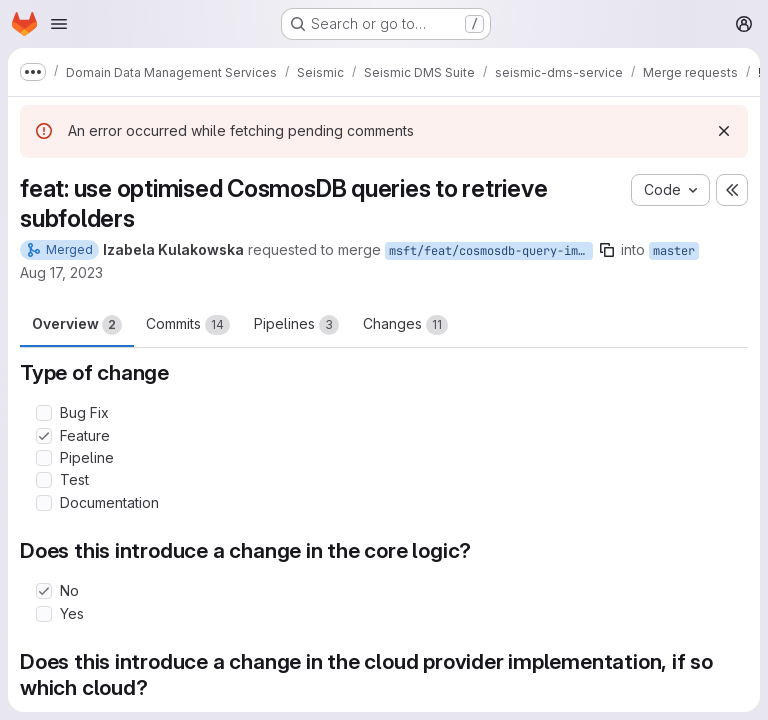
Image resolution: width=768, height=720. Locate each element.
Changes (405, 325)
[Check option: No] (44, 591)
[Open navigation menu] (59, 24)
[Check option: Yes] (44, 614)
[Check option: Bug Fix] (44, 413)
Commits (188, 325)
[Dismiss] (724, 131)
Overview (77, 325)
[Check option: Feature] (44, 436)
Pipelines (296, 325)
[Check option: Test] (44, 480)
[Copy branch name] (607, 250)
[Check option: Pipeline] (44, 458)
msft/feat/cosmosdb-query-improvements (491, 251)
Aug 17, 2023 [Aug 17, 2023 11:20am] (61, 272)
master (674, 251)
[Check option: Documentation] (44, 503)
